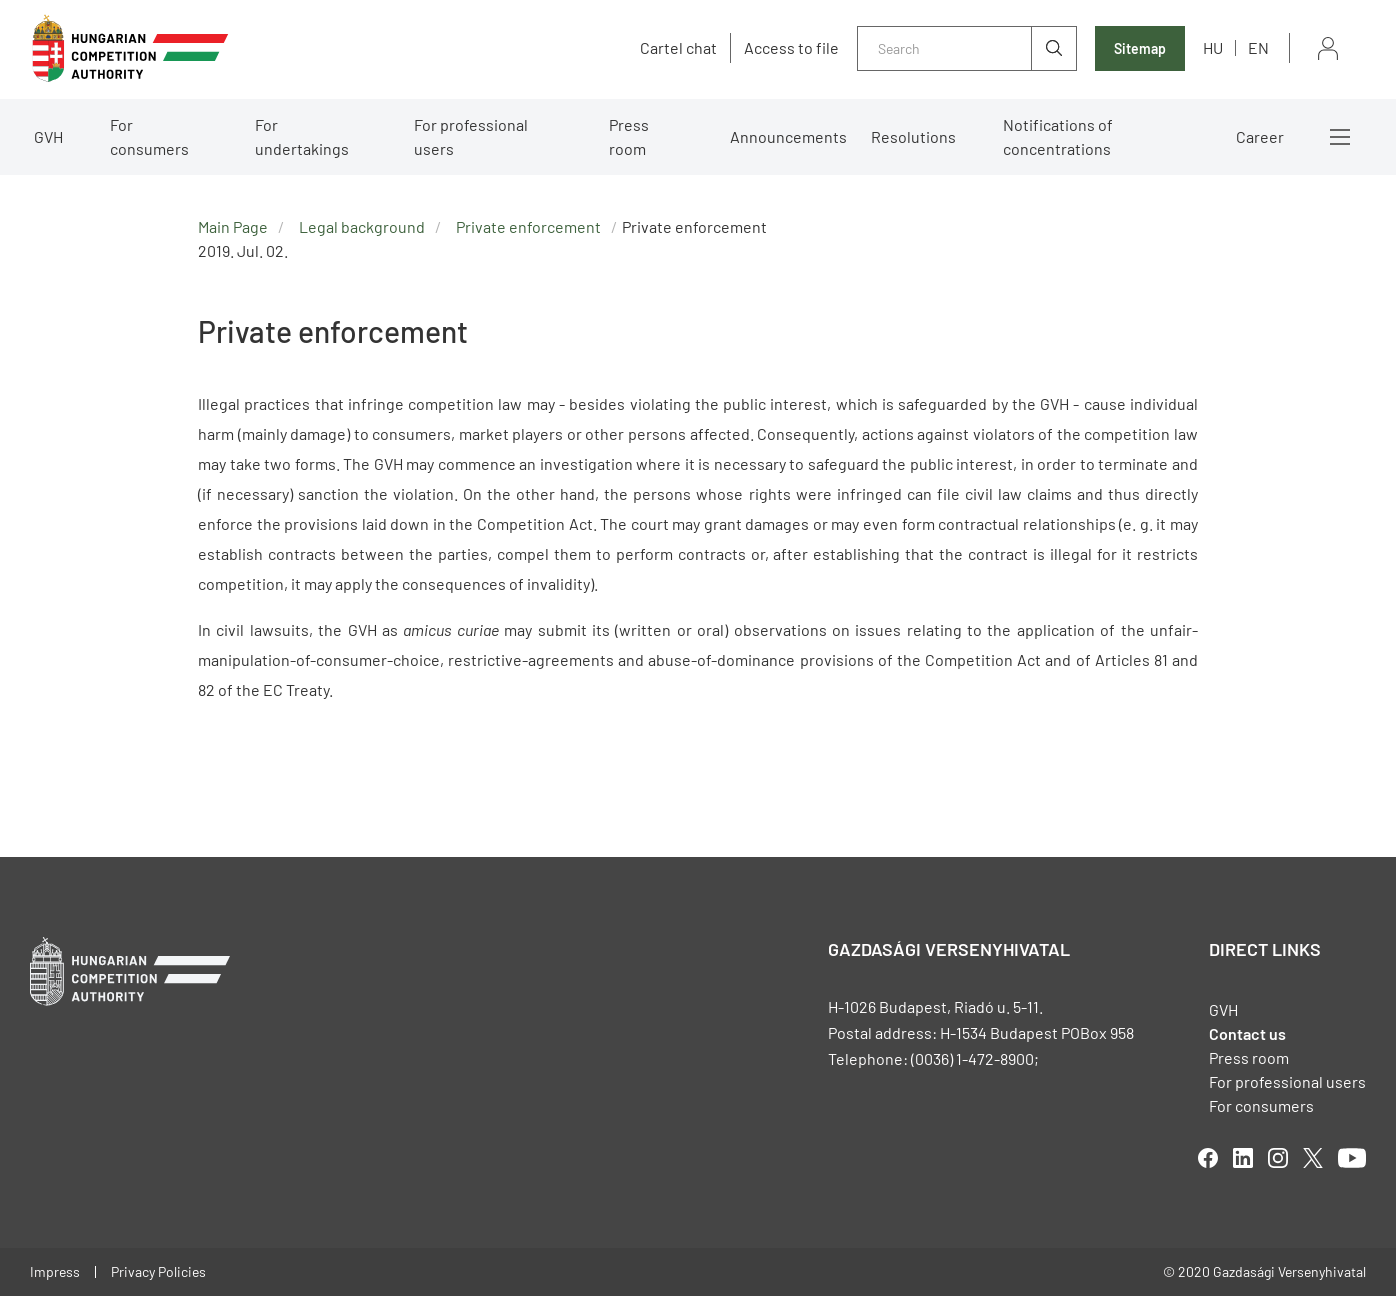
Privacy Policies (158, 1271)
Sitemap (1140, 48)
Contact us (1247, 1033)
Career (1260, 136)
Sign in (1328, 48)
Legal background (362, 226)
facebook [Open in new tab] (1208, 1158)
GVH (48, 136)
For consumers (149, 136)
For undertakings (302, 136)
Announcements (788, 136)
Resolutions (913, 136)
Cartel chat (678, 48)
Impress (55, 1271)
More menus (1340, 137)
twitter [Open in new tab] (1313, 1158)
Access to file (791, 48)
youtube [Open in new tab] (1352, 1158)
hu (1213, 47)
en (1258, 47)
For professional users (471, 136)
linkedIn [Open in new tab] (1243, 1158)
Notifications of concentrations (1058, 136)
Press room (629, 136)
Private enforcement (528, 226)
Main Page (233, 226)
